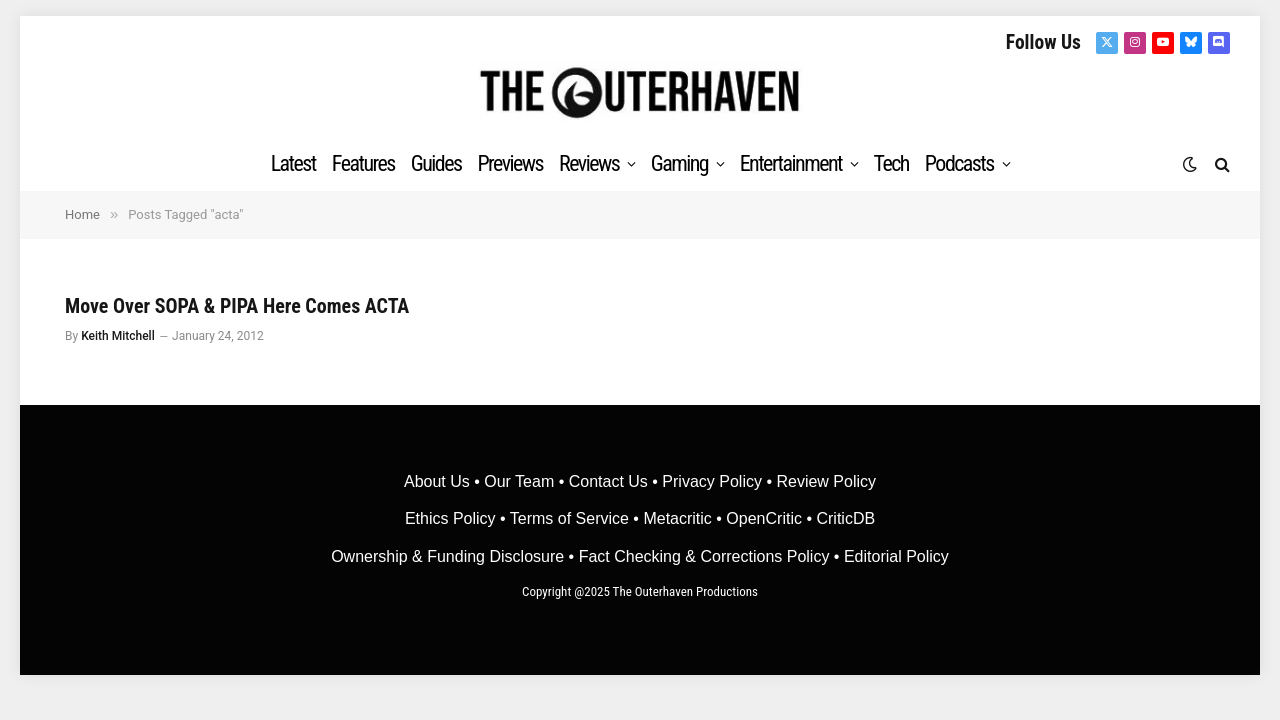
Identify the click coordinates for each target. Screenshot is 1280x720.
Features (363, 163)
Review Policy (826, 481)
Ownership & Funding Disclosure (449, 556)
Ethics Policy (452, 518)
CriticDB (845, 518)
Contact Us (608, 481)
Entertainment (791, 163)
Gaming (679, 163)
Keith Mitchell (118, 336)
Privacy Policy (712, 481)
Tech (891, 163)
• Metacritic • (677, 518)
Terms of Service (569, 518)
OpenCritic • (771, 518)
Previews (510, 163)
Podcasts (959, 163)
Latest (293, 163)
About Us (439, 481)
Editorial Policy (896, 556)
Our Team (519, 481)
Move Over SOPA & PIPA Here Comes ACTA (237, 306)
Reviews (589, 163)
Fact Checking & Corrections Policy (704, 556)
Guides (436, 163)
